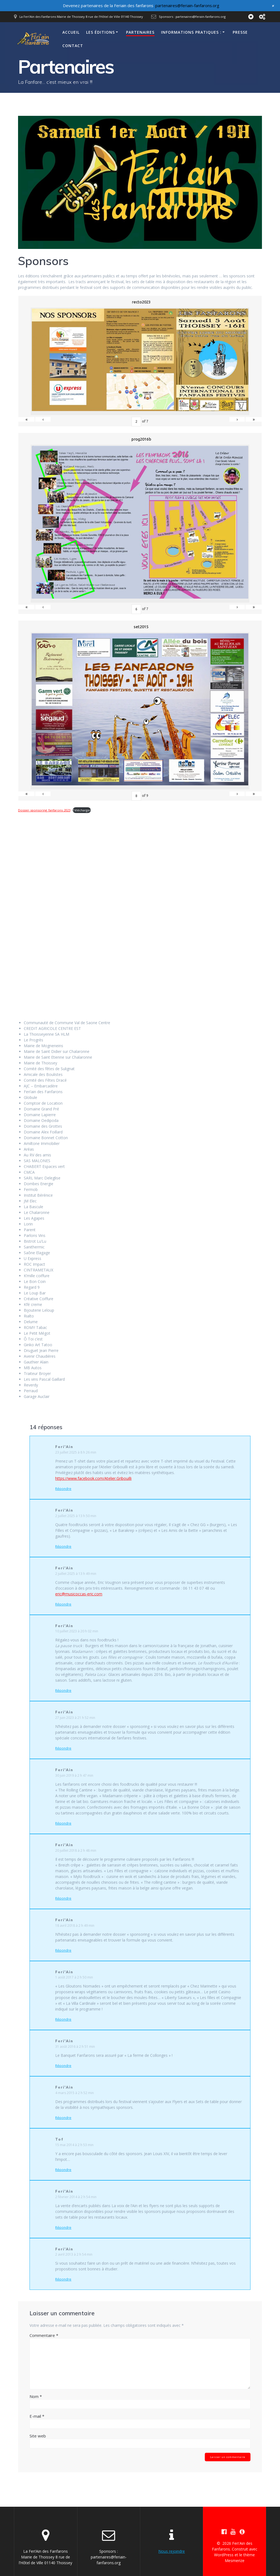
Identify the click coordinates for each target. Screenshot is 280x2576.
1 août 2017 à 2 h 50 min (74, 1977)
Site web (38, 2436)
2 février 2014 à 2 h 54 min (76, 2197)
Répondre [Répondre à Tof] (63, 2170)
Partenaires (140, 32)
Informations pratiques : (191, 32)
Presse (240, 32)
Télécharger (82, 810)
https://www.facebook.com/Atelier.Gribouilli (93, 1478)
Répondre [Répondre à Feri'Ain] (63, 1489)
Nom (36, 2396)
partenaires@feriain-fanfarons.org (187, 5)
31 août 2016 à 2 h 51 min (75, 2046)
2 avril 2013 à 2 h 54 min (73, 2254)
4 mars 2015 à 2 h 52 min (74, 2092)
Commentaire (44, 2335)
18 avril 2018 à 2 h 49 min (74, 1925)
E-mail (37, 2416)
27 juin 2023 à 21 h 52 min (75, 1717)
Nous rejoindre (171, 2551)
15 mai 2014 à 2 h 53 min (74, 2145)
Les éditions (100, 32)
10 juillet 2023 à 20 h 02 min (76, 1631)
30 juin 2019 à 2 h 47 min (74, 1775)
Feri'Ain (64, 1447)
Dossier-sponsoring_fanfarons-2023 (44, 810)
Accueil (71, 32)
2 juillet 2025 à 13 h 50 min (75, 1516)
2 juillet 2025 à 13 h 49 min (75, 1573)
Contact (72, 45)
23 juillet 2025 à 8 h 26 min (75, 1452)
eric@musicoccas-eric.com (78, 1593)
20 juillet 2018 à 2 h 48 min (75, 1850)
